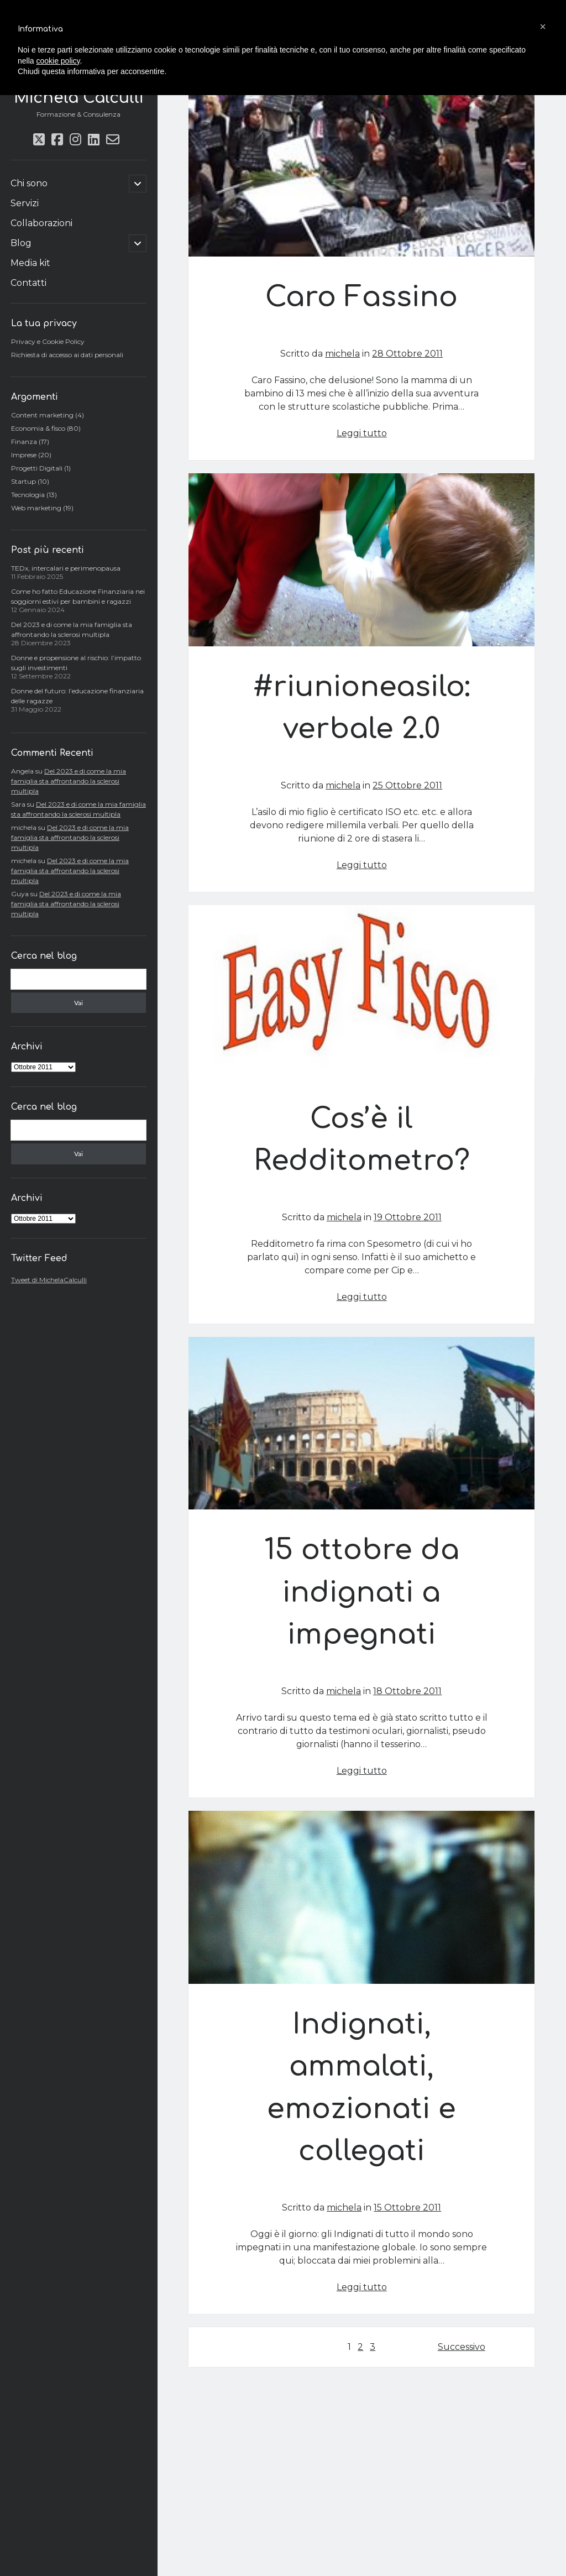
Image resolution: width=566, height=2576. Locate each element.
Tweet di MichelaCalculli (49, 1280)
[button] (543, 26)
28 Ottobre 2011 (407, 353)
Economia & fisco (38, 428)
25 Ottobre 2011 (407, 785)
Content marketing (42, 415)
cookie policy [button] (58, 60)
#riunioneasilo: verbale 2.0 (361, 559)
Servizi (25, 203)
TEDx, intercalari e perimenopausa (65, 568)
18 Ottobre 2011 (407, 1691)
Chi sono (29, 183)
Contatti (28, 283)
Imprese (23, 455)
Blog (21, 243)
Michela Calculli (78, 98)
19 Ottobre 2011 (408, 1217)
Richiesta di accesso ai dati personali (67, 355)
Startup (23, 481)
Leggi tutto (362, 433)
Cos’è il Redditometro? (361, 991)
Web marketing (36, 508)
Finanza (24, 441)
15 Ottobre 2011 (407, 2207)
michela (342, 353)
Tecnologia (28, 494)
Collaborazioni (41, 223)
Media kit (30, 263)
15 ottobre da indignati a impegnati (361, 1423)
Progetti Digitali (36, 468)
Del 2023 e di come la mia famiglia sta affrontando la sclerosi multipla (68, 781)
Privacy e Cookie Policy (48, 341)
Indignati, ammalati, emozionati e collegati (361, 1897)
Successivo (461, 2347)
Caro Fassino (361, 170)
